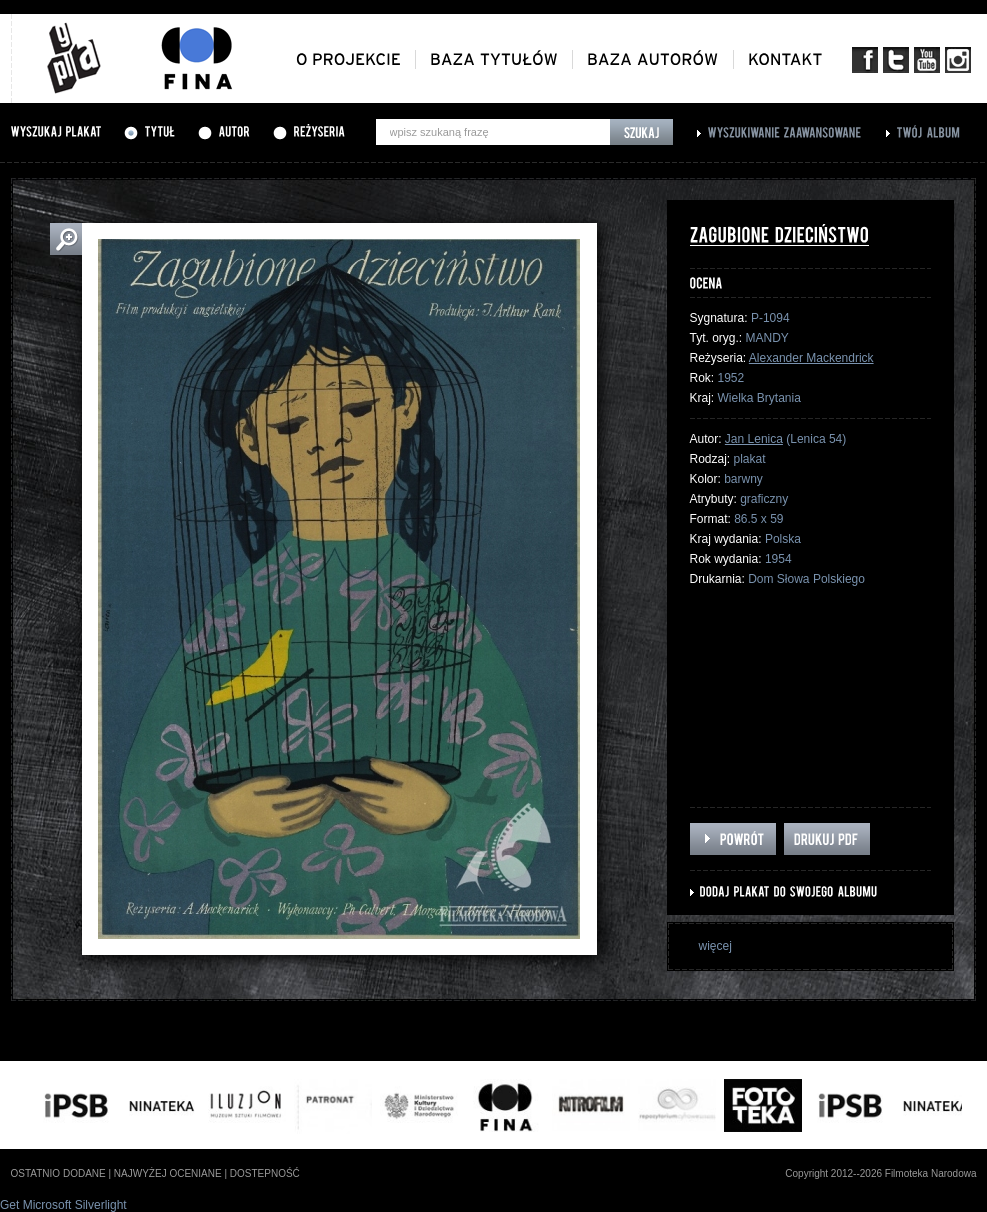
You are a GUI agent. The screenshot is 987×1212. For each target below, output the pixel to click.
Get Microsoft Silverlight (63, 1205)
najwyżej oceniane (168, 1173)
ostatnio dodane (58, 1173)
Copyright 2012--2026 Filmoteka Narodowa (880, 1173)
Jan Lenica (754, 439)
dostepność (265, 1173)
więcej (715, 946)
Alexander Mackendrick (811, 358)
